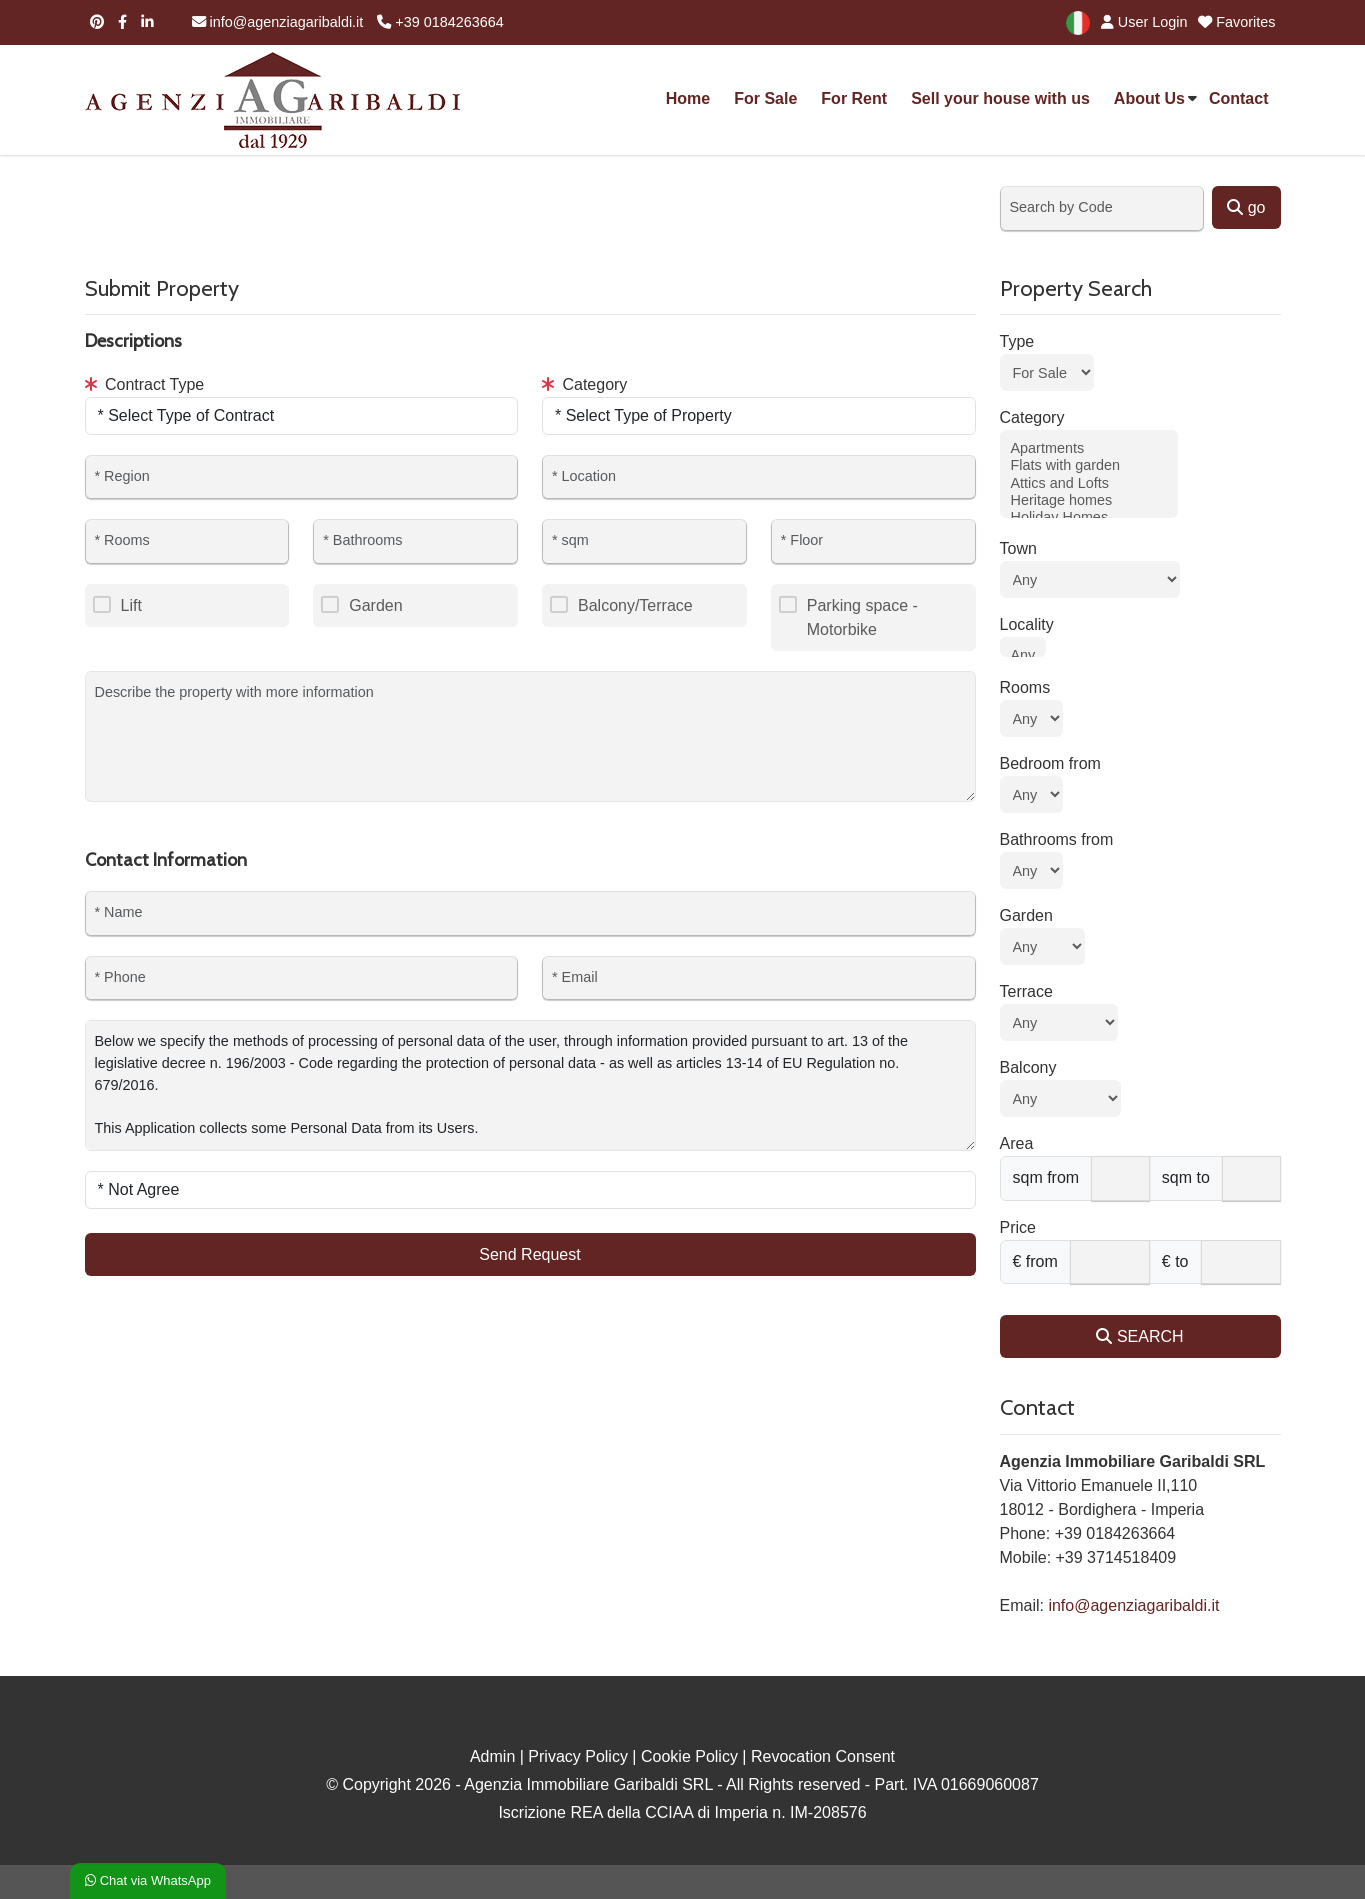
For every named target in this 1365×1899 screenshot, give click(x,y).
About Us (1149, 98)
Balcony (1028, 1067)
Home (688, 98)
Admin (492, 1756)
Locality (1027, 624)
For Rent (854, 98)
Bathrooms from (1057, 839)
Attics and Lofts (1089, 483)
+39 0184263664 (440, 22)
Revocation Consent (823, 1756)
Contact (1239, 98)
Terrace (1026, 991)
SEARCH (1139, 1336)
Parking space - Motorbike (862, 617)
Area (1017, 1143)
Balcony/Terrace (635, 605)
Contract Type (145, 384)
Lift (131, 605)
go (1246, 207)
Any (1023, 655)
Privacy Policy (578, 1756)
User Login (1141, 22)
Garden (375, 605)
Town (1018, 548)
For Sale (765, 98)
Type (1017, 341)
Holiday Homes (1089, 517)
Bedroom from (1050, 763)
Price (1018, 1227)
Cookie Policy (689, 1756)
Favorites (1236, 22)
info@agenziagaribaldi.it (278, 22)
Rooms (1025, 687)
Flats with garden (1089, 465)
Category (584, 384)
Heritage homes (1089, 500)
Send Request (529, 1254)
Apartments (1089, 448)
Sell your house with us (1000, 98)
